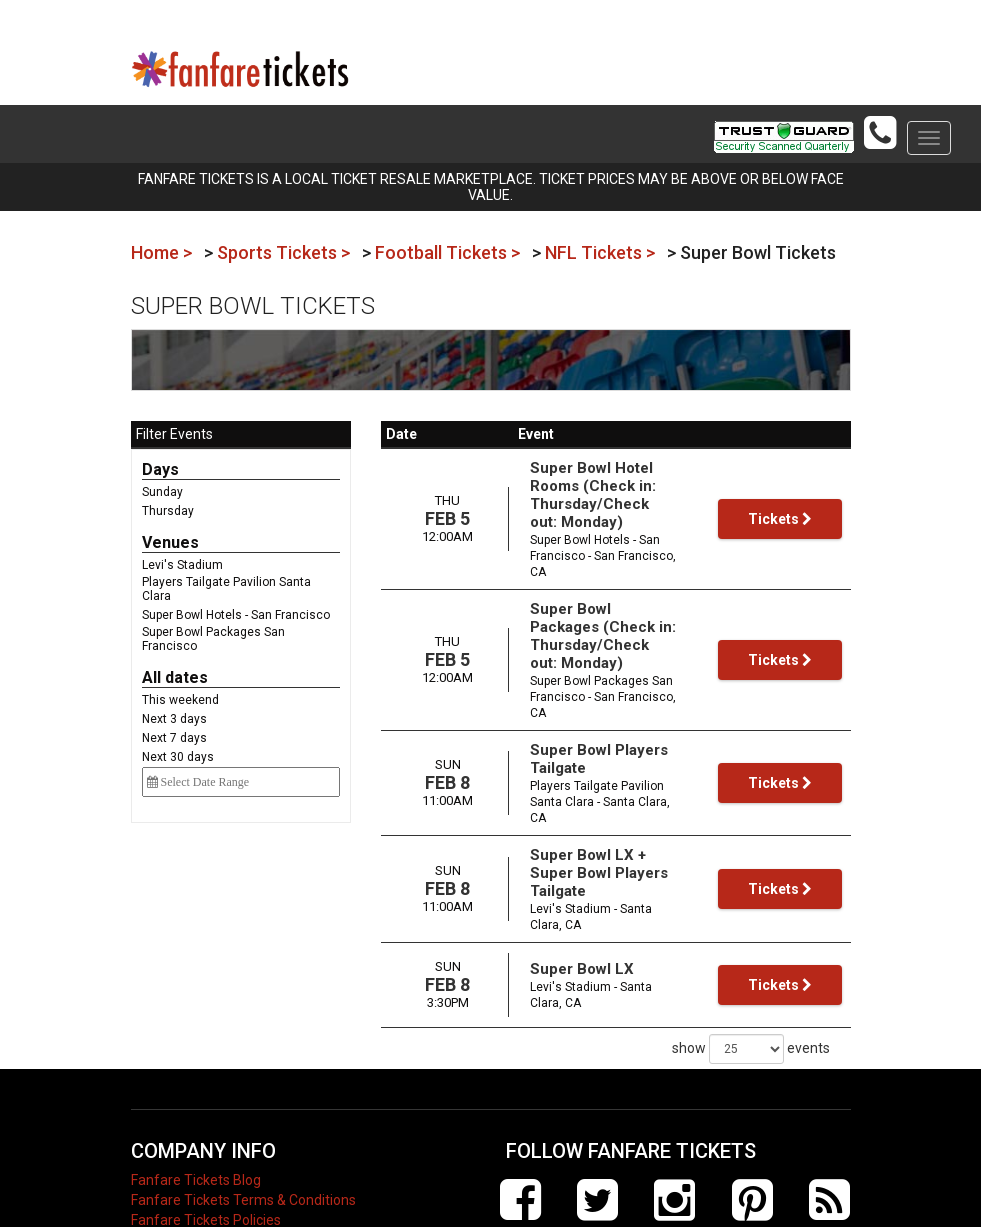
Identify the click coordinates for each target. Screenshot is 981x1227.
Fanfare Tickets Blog (196, 1070)
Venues (170, 542)
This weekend (180, 700)
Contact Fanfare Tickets (207, 1170)
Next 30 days (178, 757)
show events (751, 939)
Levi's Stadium (182, 565)
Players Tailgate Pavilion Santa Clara (226, 589)
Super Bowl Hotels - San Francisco (236, 615)
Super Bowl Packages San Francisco (213, 639)
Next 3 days (174, 719)
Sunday (162, 492)
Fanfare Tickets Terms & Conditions (243, 1090)
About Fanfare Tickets (201, 1130)
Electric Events (177, 1150)
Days (160, 469)
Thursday (168, 511)
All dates (175, 677)
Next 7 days (174, 738)
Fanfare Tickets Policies (206, 1110)
